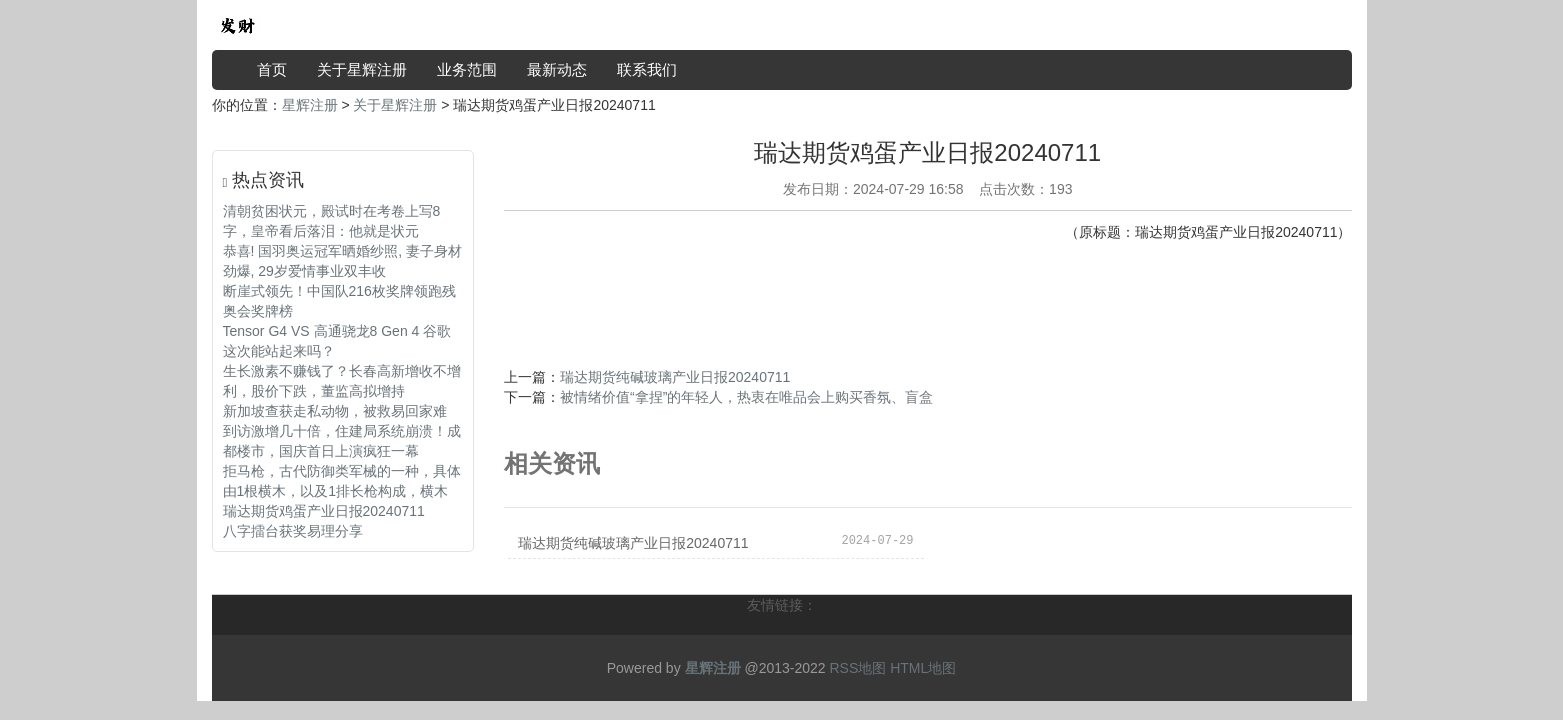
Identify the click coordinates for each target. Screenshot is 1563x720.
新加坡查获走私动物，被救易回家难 (335, 411)
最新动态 (557, 69)
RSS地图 (857, 668)
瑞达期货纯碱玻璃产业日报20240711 (675, 377)
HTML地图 (923, 668)
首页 (272, 69)
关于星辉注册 (362, 69)
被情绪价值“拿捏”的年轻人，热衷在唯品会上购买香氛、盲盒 (746, 397)
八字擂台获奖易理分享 (293, 531)
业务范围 (467, 69)
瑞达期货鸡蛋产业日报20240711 (324, 511)
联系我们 (647, 69)
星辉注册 (310, 105)
